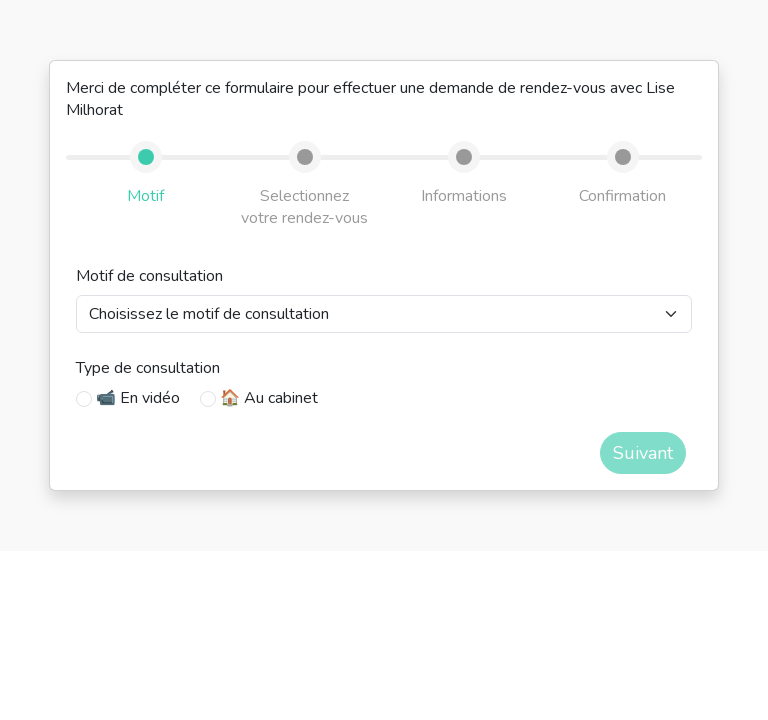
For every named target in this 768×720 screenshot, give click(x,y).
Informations (464, 196)
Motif (145, 196)
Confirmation (622, 196)
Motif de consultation (149, 276)
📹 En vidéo (138, 398)
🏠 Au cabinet (269, 398)
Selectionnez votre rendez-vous (304, 207)
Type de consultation (148, 368)
